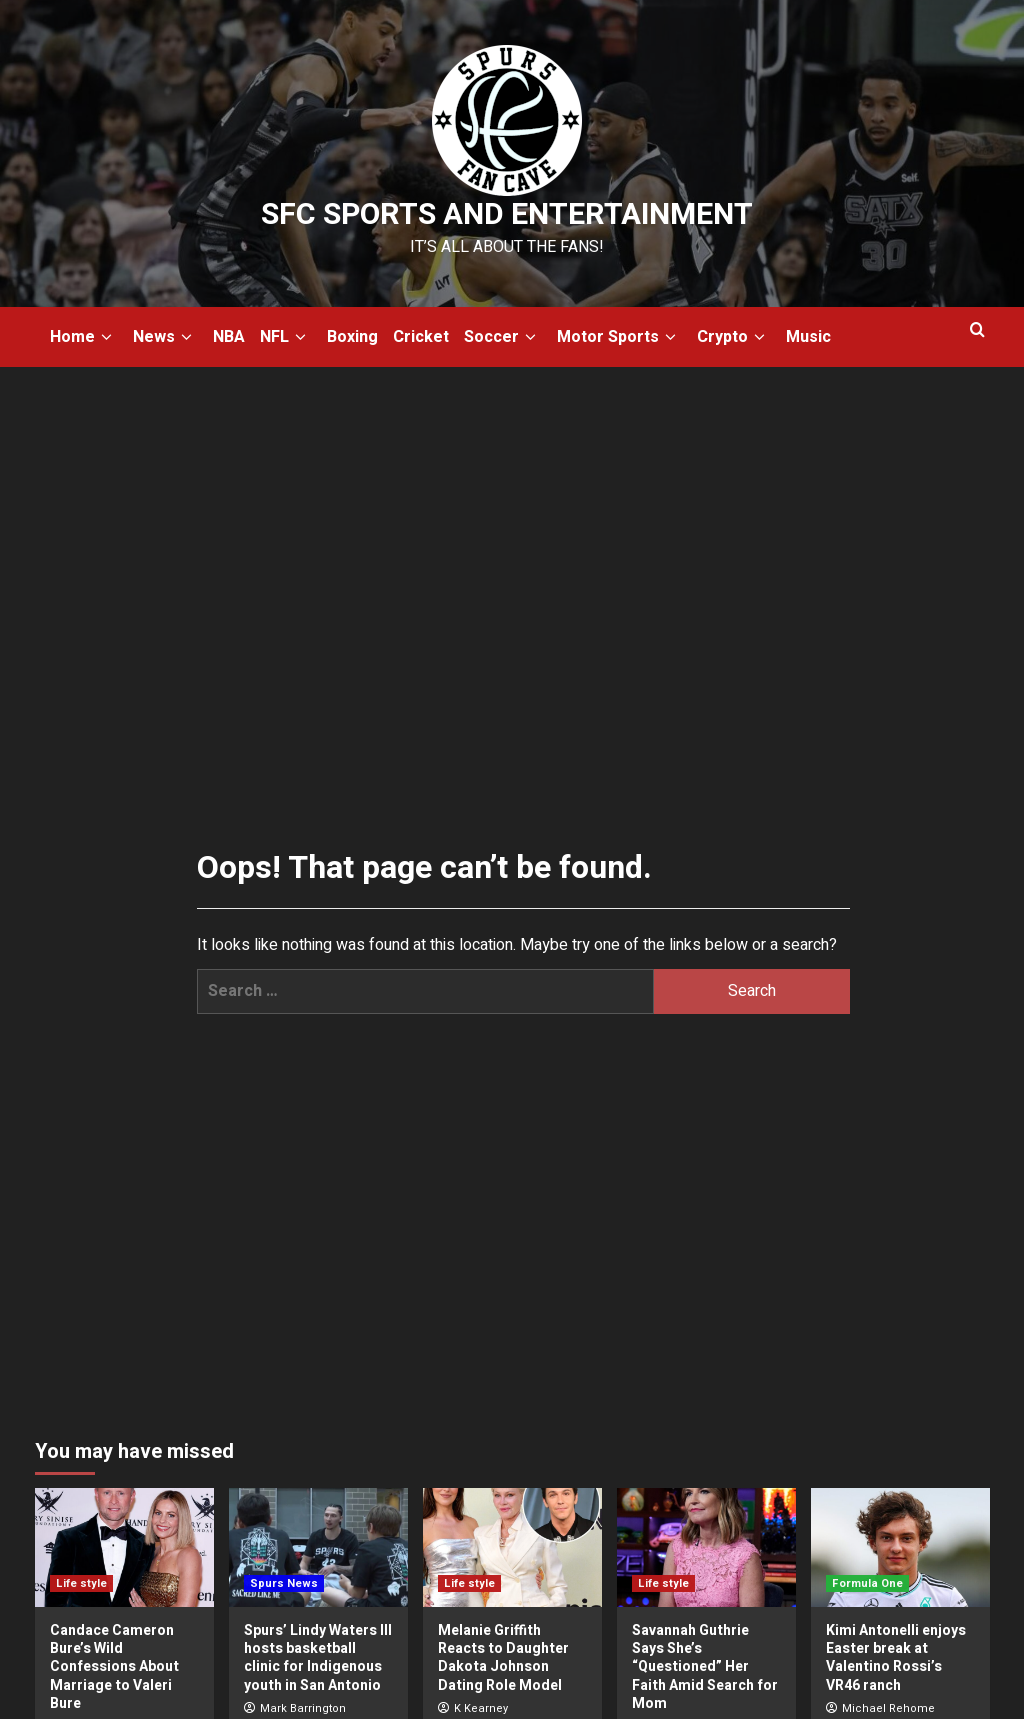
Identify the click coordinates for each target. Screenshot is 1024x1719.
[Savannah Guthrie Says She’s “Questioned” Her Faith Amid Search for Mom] (706, 1547)
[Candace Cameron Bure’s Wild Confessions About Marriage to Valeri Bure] (124, 1547)
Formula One (867, 1583)
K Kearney (481, 1708)
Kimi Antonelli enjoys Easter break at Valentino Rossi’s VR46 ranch (896, 1658)
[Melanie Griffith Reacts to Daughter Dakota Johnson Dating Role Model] (512, 1547)
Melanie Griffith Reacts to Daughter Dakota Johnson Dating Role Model (503, 1658)
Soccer (503, 337)
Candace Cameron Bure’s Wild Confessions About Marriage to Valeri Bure (114, 1667)
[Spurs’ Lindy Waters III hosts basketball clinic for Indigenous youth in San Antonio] (318, 1547)
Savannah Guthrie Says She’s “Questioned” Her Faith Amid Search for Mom (705, 1667)
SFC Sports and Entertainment (507, 215)
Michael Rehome (888, 1708)
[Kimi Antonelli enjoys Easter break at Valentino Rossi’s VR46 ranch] (900, 1547)
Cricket (421, 337)
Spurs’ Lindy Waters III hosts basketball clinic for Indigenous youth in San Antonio (318, 1658)
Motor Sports (619, 337)
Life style (81, 1583)
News (165, 337)
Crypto (734, 337)
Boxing (352, 337)
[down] (106, 337)
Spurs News (284, 1583)
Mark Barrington (303, 1708)
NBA (229, 337)
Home (84, 337)
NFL (286, 337)
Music (808, 337)
